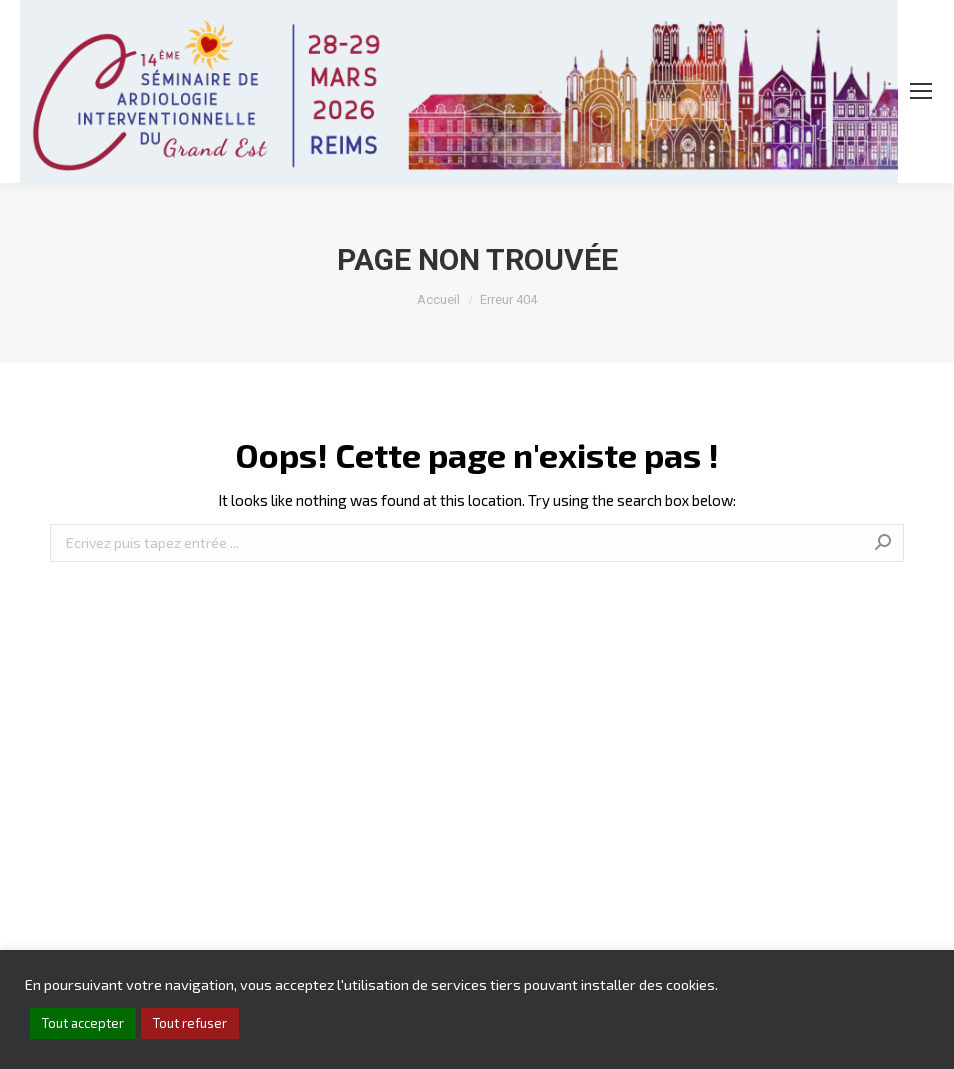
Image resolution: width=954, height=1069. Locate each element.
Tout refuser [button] (190, 1023)
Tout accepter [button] (83, 1023)
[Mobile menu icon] (921, 91)
